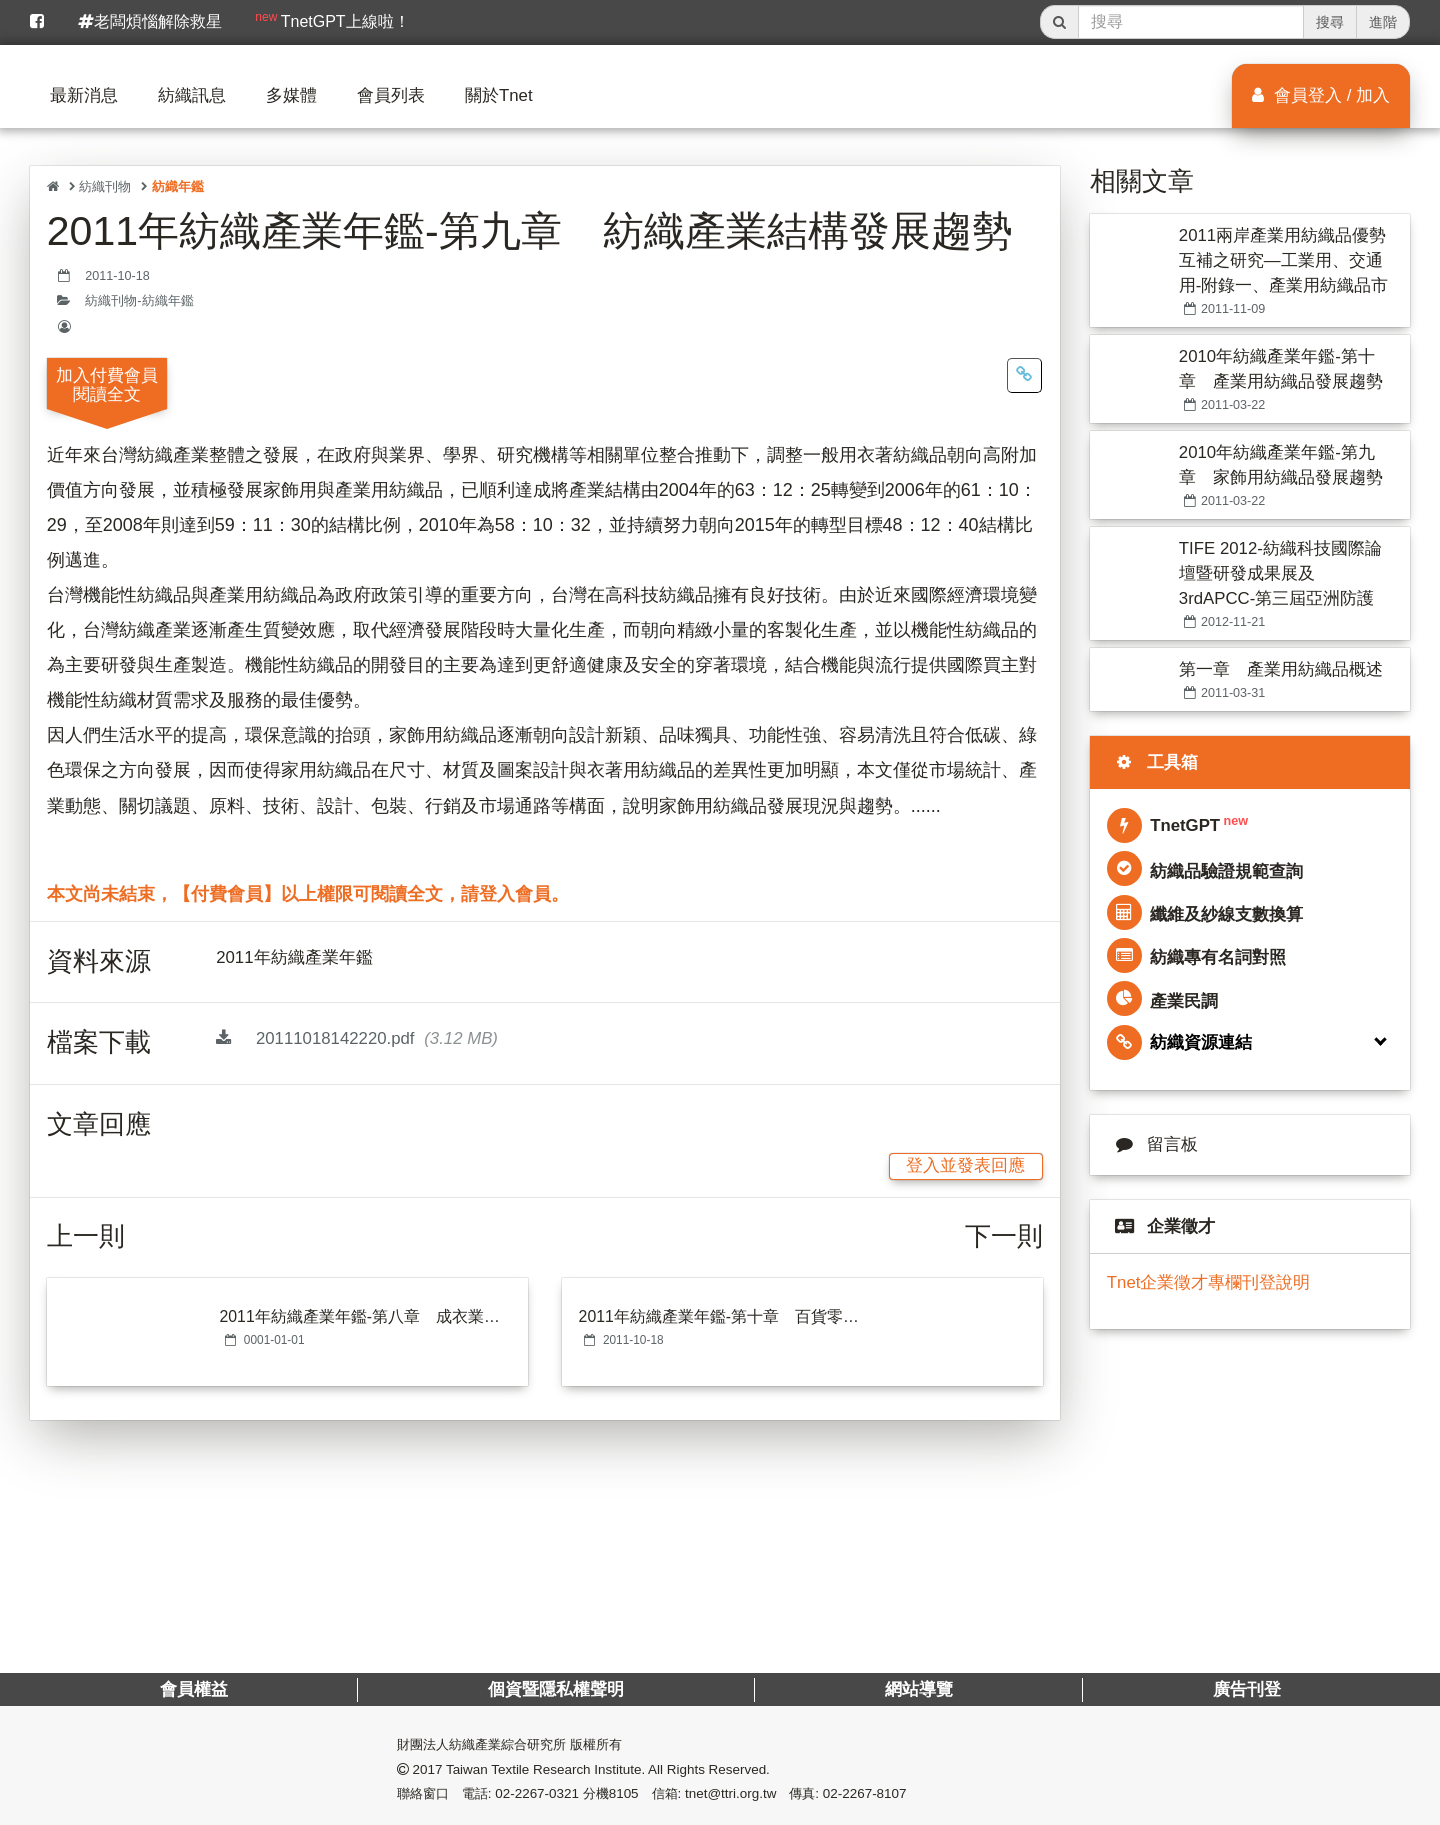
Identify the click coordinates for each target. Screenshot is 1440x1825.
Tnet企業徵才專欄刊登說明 (1209, 1282)
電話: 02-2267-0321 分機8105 (550, 1793)
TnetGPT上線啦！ (332, 20)
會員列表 (391, 95)
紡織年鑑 (178, 186)
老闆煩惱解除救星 (150, 21)
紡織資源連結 (1179, 1042)
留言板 (1152, 1144)
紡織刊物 (105, 186)
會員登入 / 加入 (1321, 95)
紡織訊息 (192, 95)
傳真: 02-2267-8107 (847, 1793)
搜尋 (1330, 22)
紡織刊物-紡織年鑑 (139, 301)
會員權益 (194, 1689)
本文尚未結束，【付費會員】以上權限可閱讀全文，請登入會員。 (308, 894)
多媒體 (291, 95)
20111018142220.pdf (357, 1038)
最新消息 (84, 95)
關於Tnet (499, 95)
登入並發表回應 (965, 1165)
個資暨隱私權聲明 (556, 1689)
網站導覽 (918, 1689)
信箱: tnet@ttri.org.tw (714, 1793)
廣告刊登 (1246, 1689)
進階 (1383, 22)
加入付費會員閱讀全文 (107, 385)
